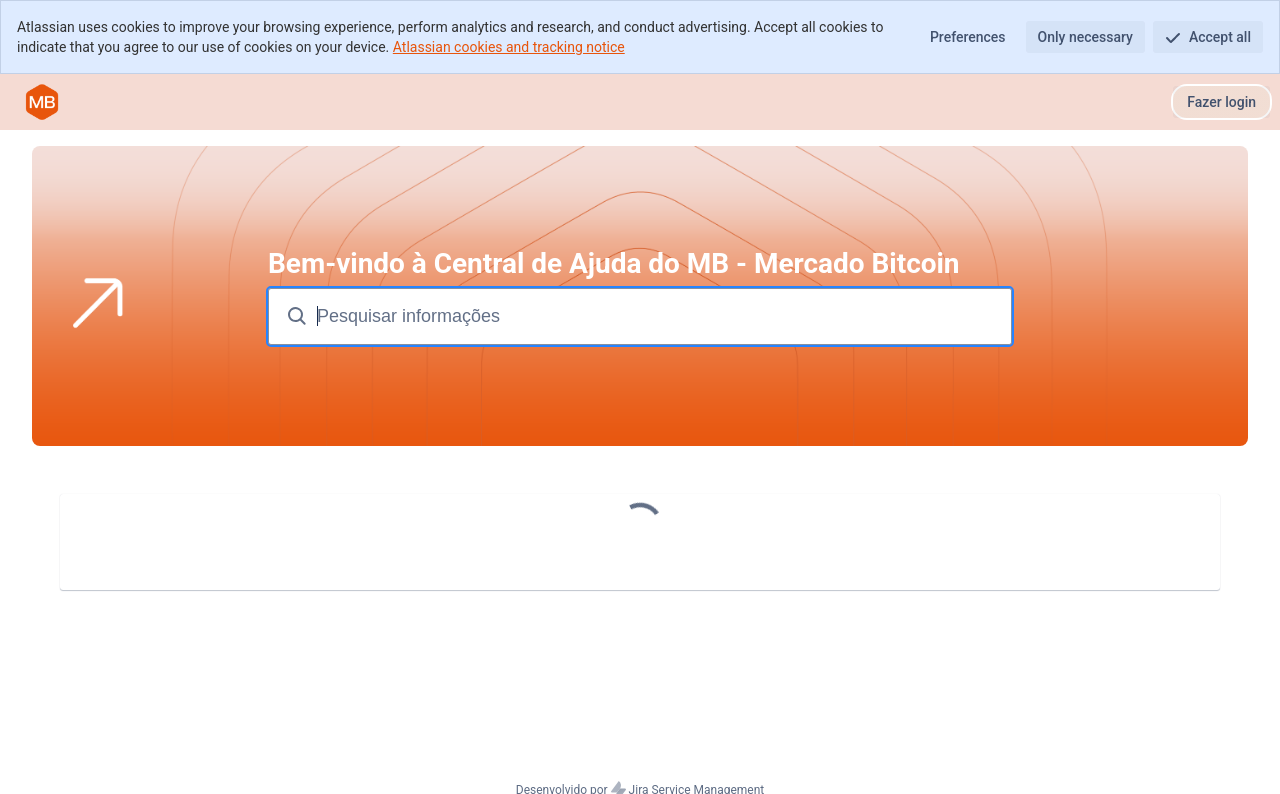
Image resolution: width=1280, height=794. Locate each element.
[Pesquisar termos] (662, 316)
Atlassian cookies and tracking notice (509, 47)
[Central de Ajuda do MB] (42, 102)
